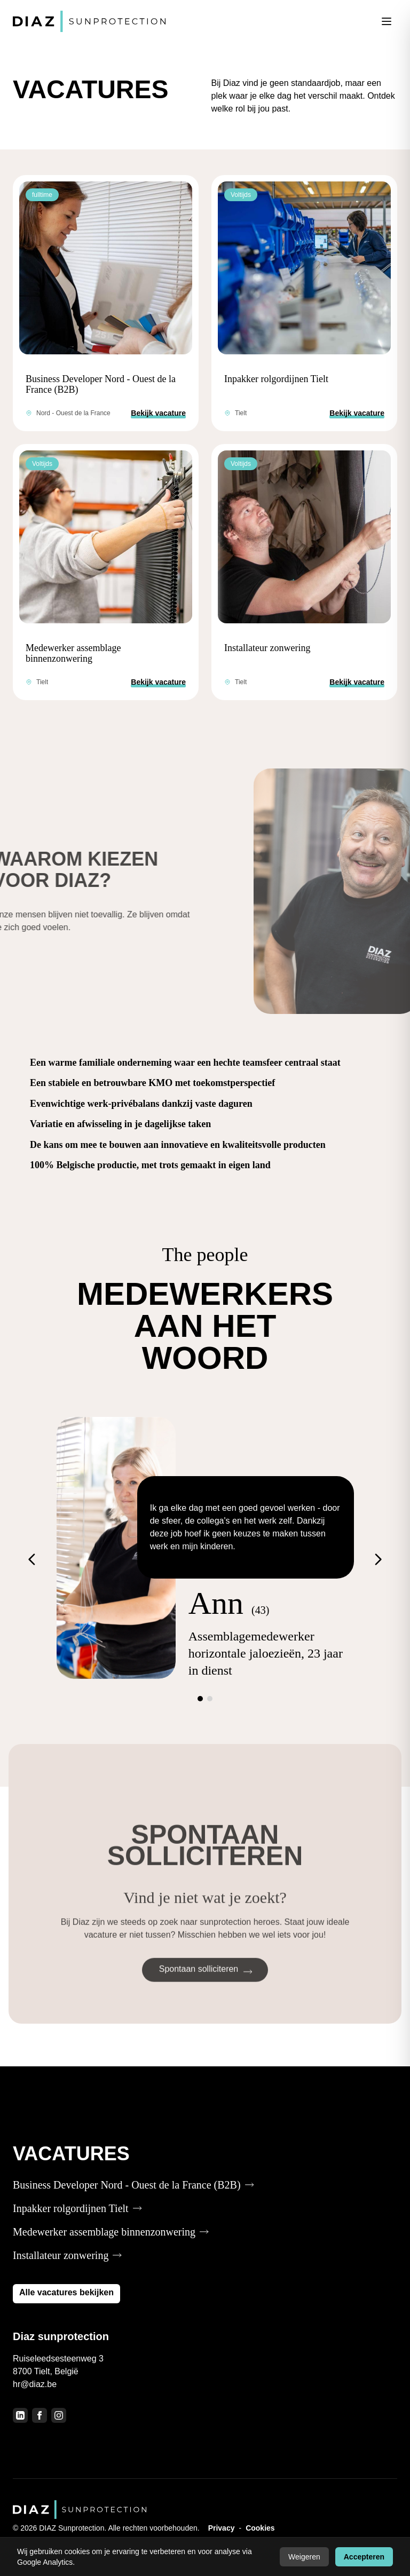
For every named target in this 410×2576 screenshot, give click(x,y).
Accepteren (364, 2557)
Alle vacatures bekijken (66, 2292)
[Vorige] (32, 1559)
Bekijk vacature (158, 413)
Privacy (221, 2528)
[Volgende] (378, 1559)
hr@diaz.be (35, 2384)
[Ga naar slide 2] (209, 1698)
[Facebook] (39, 2415)
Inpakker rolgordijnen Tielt (276, 379)
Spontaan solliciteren (206, 1988)
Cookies (260, 2528)
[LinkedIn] (20, 2415)
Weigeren (304, 2557)
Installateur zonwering (267, 648)
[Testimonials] (205, 1559)
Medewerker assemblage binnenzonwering (73, 653)
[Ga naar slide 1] (200, 1698)
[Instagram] (58, 2415)
